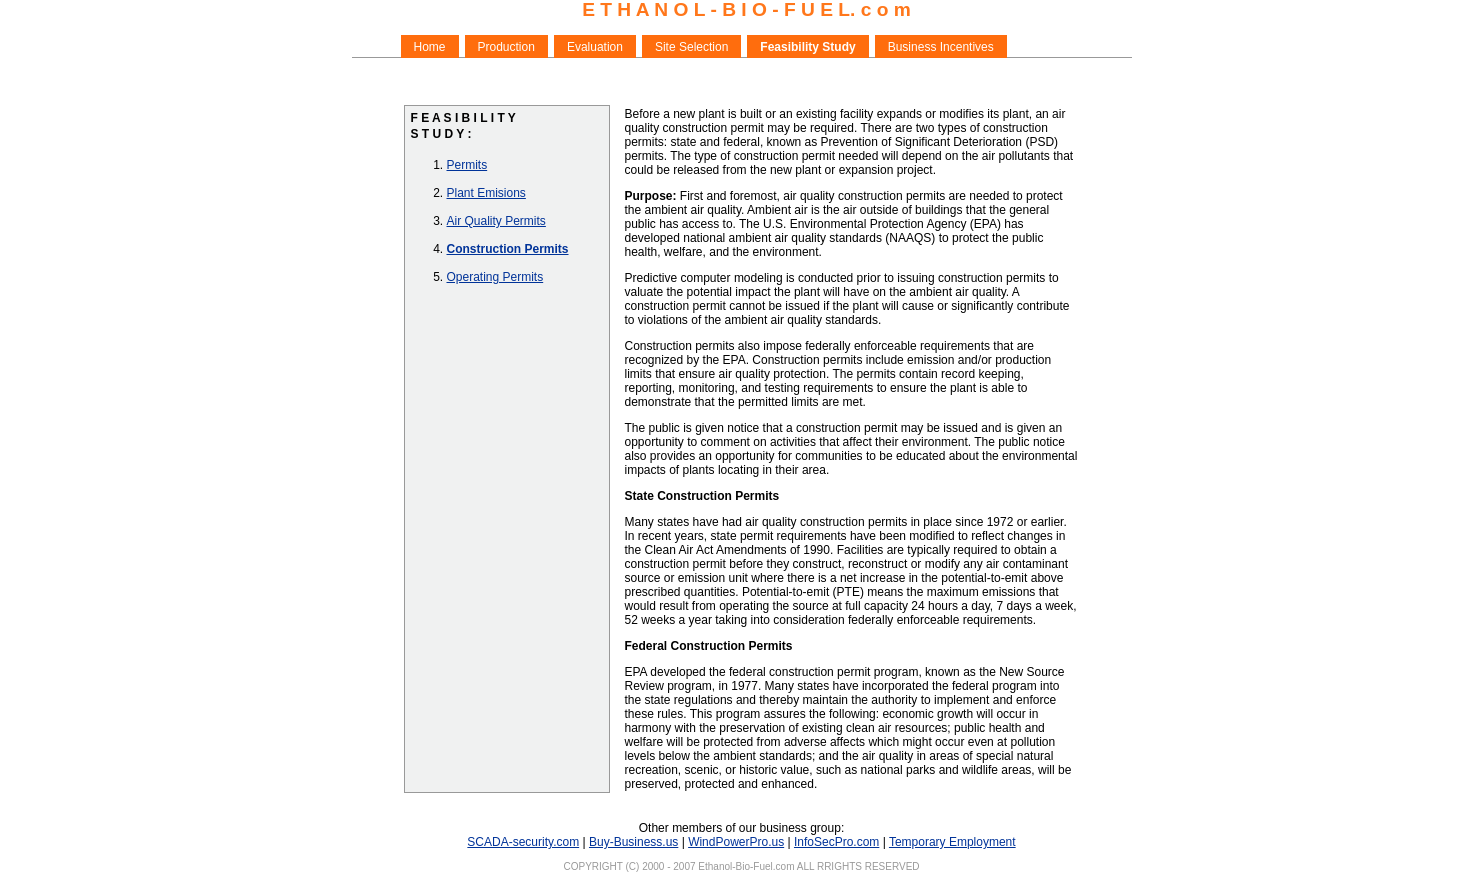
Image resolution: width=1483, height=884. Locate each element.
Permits (467, 165)
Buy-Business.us (633, 842)
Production (506, 47)
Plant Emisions (486, 193)
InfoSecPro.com (836, 842)
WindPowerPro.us (736, 842)
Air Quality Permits (496, 221)
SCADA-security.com (523, 842)
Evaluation (595, 47)
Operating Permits (495, 277)
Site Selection (691, 47)
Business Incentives (941, 47)
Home (430, 47)
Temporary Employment (952, 842)
